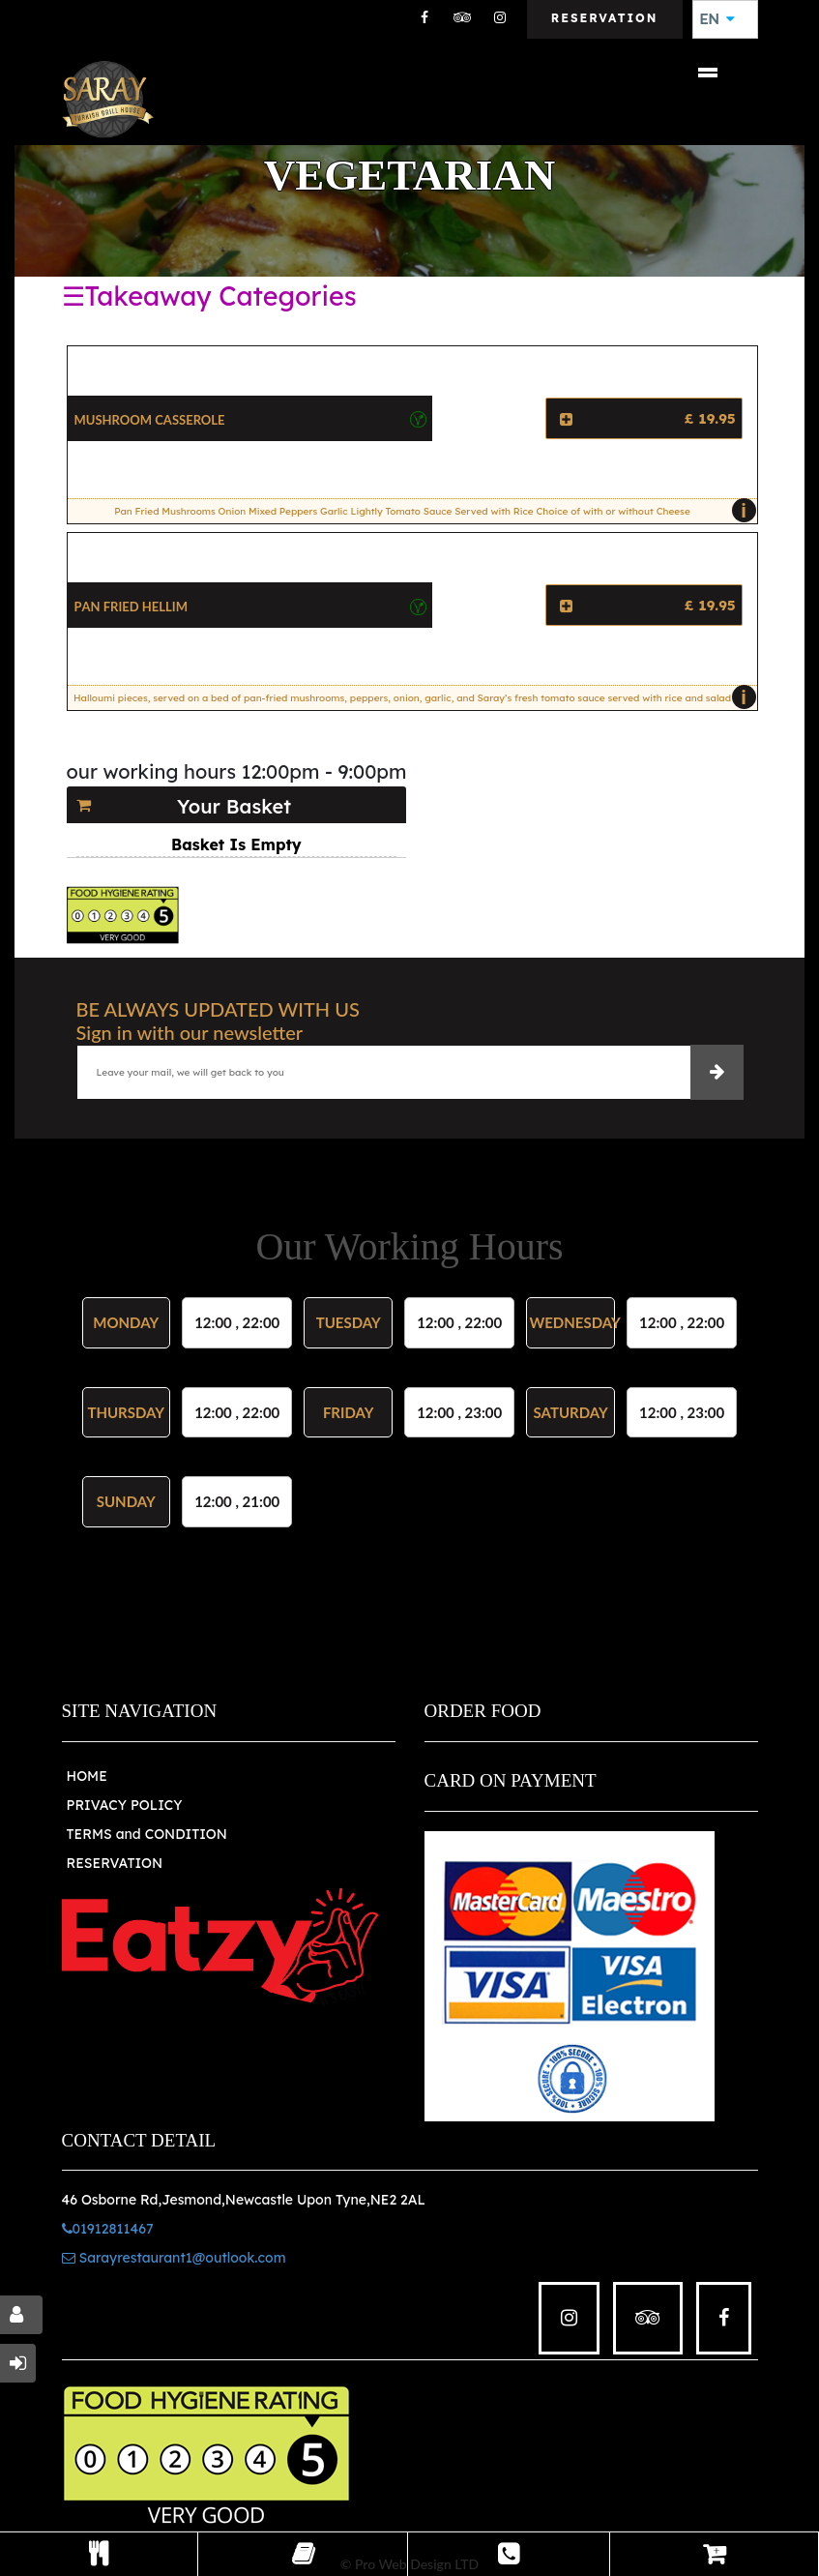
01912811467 (108, 2228)
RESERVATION (115, 1863)
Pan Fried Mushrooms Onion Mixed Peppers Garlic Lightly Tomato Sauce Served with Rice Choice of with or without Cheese (430, 510)
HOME (87, 1776)
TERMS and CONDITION (147, 1834)
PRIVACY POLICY (125, 1805)
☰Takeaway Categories (209, 296)
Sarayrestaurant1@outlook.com (174, 2257)
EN (717, 19)
